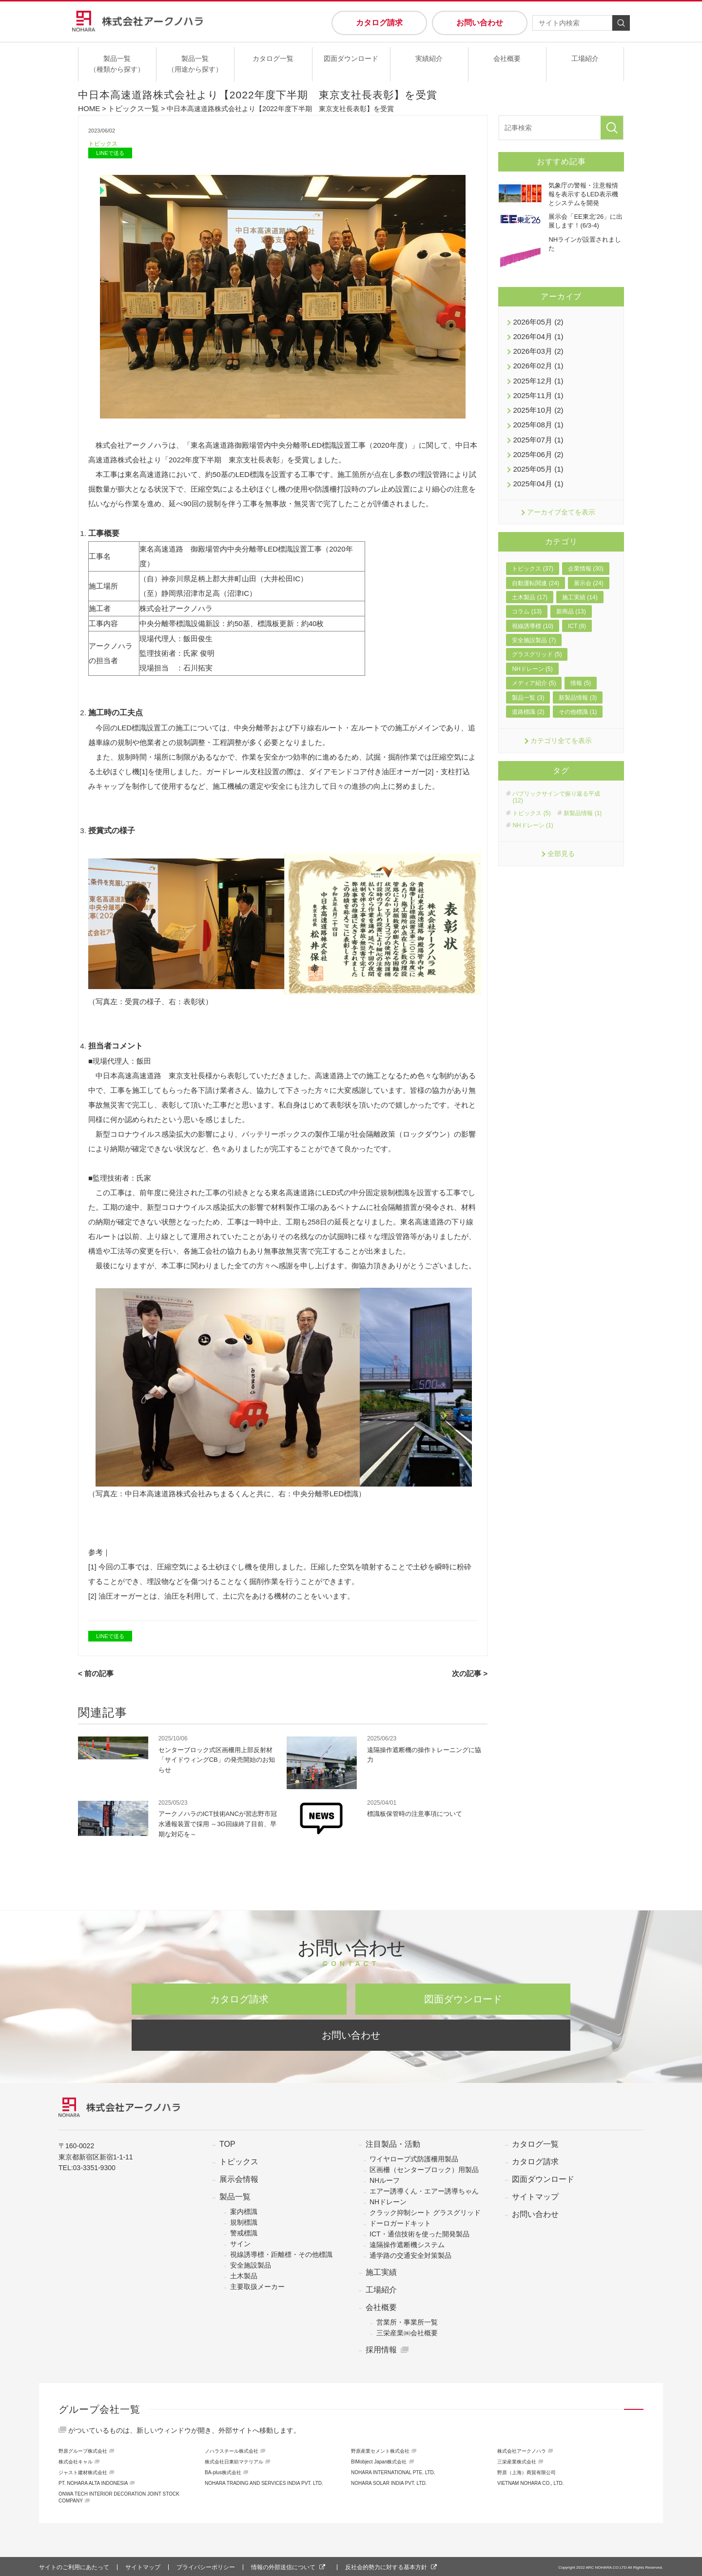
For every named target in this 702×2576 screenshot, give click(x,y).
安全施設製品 (250, 2263)
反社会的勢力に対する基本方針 (386, 2566)
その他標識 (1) (578, 700)
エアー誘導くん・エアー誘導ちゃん (424, 2189)
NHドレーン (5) (532, 657)
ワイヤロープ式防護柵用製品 (414, 2157)
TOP (227, 2143)
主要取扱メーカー (257, 2285)
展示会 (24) (589, 571)
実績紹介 (429, 58)
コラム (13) (527, 599)
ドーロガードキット (400, 2221)
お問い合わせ (479, 23)
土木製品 (243, 2274)
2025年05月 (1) (536, 459)
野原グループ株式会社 (82, 2449)
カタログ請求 (379, 23)
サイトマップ (535, 2195)
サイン (240, 2242)
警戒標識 (243, 2231)
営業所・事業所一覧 (407, 2320)
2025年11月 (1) (536, 390)
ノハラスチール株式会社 (231, 2449)
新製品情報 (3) (578, 685)
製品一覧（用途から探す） (195, 64)
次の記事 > (471, 1673)
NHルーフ (385, 2178)
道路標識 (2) (528, 700)
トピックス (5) (531, 801)
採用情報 (381, 2348)
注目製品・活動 (393, 2143)
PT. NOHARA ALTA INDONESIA (93, 2481)
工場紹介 (585, 58)
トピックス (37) (532, 556)
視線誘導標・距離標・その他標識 (281, 2253)
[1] (143, 771)
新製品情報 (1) (583, 801)
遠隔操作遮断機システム (407, 2243)
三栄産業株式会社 (516, 2460)
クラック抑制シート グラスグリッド (425, 2211)
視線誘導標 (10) (532, 614)
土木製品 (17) (529, 585)
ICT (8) (577, 614)
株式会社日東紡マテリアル (234, 2460)
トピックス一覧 (130, 108)
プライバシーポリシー (205, 2566)
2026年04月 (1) (536, 334)
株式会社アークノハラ (521, 2449)
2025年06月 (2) (536, 445)
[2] (430, 771)
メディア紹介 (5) (534, 671)
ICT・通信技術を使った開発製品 (419, 2232)
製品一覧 (235, 2195)
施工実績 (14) (580, 585)
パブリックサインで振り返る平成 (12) (556, 785)
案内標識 (243, 2210)
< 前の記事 (94, 1673)
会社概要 (507, 58)
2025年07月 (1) (536, 431)
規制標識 (243, 2220)
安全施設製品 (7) (534, 628)
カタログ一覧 (273, 58)
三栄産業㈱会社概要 (407, 2331)
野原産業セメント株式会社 (380, 2449)
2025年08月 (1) (536, 417)
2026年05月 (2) (536, 320)
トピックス (104, 143)
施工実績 (381, 2271)
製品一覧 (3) (528, 685)
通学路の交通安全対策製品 (410, 2254)
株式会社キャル (75, 2460)
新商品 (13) (571, 599)
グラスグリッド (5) (537, 642)
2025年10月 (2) (536, 403)
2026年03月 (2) (536, 348)
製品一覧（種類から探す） (117, 64)
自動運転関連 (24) (535, 571)
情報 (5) (580, 671)
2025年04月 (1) (536, 473)
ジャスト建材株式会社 (82, 2471)
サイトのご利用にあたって (74, 2566)
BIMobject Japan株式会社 (379, 2460)
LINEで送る (110, 153)
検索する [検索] (621, 23)
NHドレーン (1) (532, 813)
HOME (88, 108)
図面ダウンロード (351, 58)
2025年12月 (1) (536, 376)
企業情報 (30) (586, 556)
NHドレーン (388, 2200)
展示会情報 (238, 2178)
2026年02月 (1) (536, 362)
